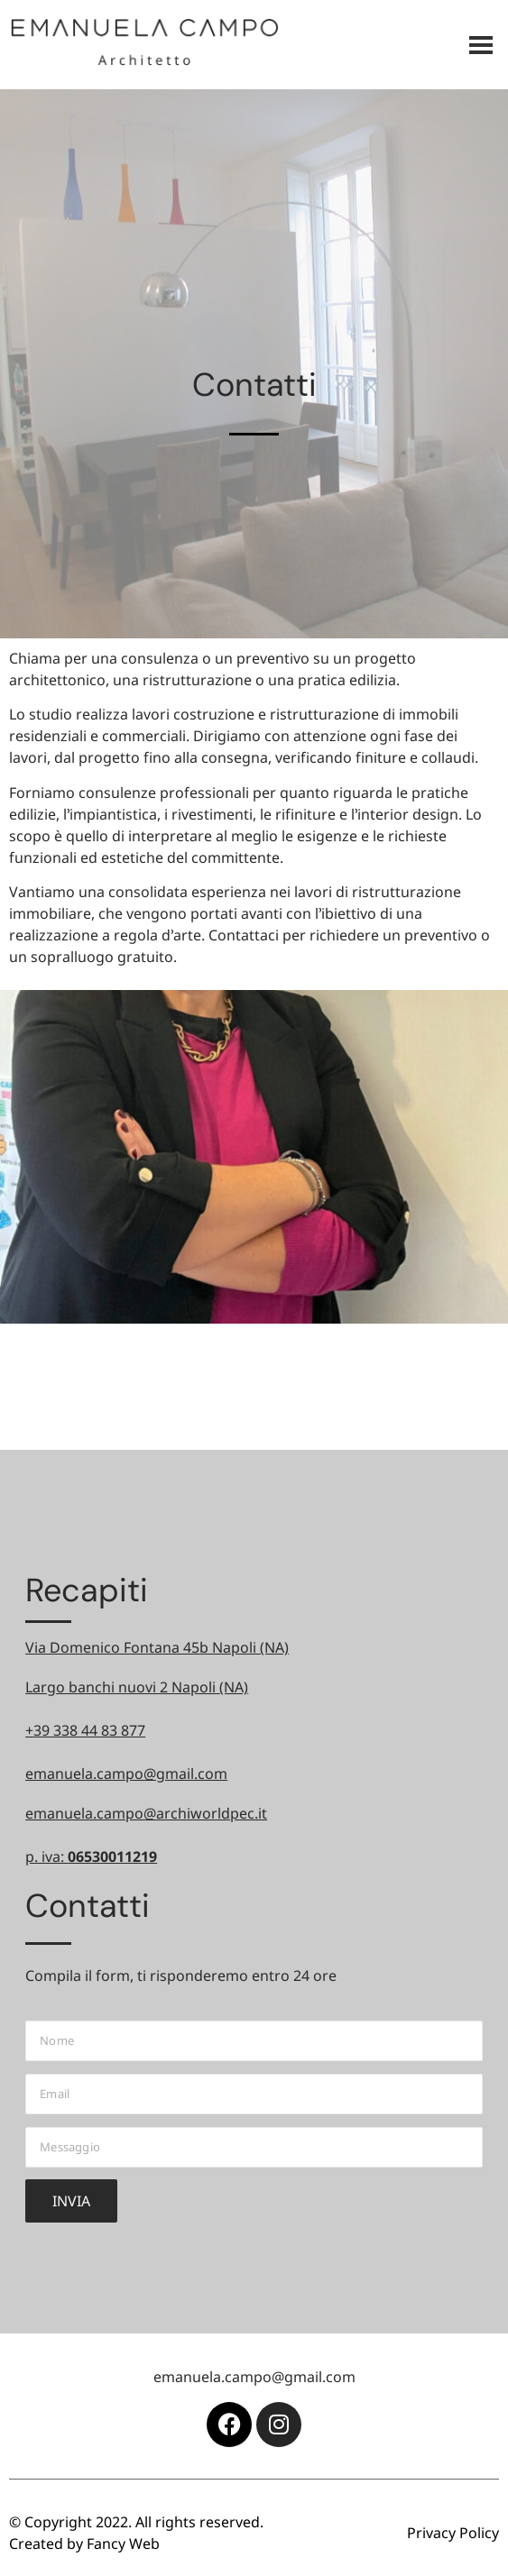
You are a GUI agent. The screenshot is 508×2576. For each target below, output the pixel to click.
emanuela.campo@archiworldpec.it (146, 1813)
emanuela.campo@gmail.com (126, 1773)
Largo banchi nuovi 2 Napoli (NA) (136, 1687)
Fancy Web (123, 2543)
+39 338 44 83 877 (85, 1730)
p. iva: (91, 1856)
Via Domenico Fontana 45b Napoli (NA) (157, 1647)
